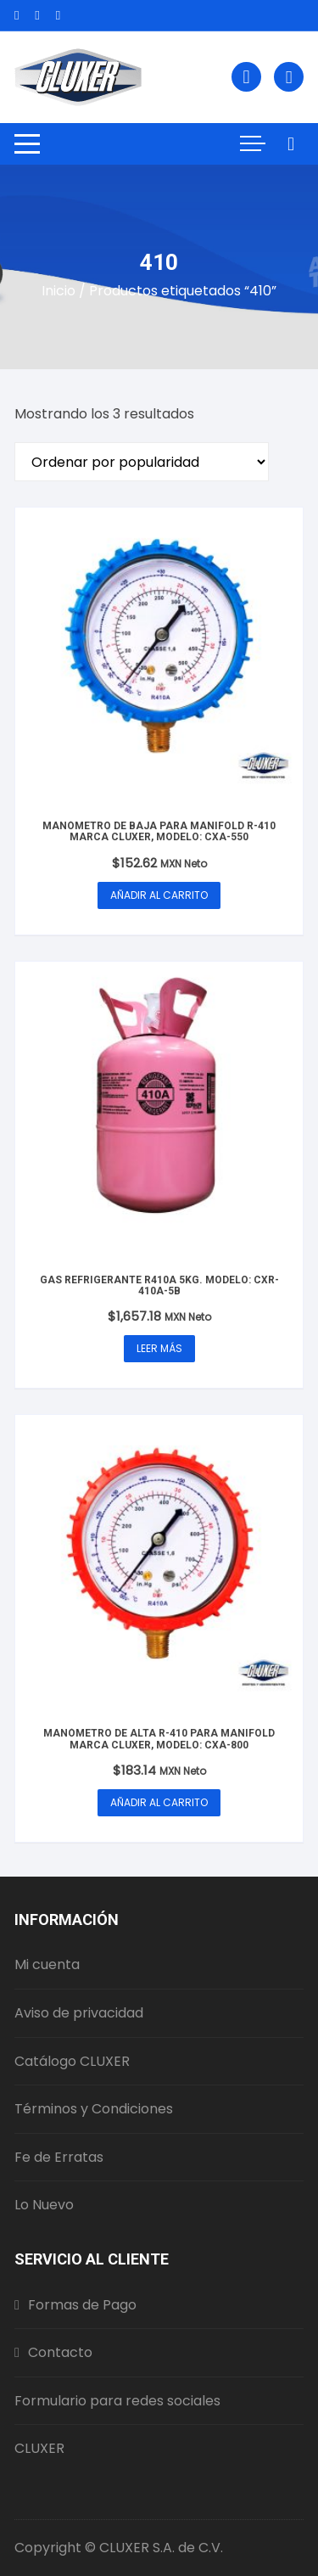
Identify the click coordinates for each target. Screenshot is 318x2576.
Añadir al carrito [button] (159, 895)
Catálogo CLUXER (72, 2061)
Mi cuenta (47, 1964)
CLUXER (39, 2448)
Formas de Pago (75, 2305)
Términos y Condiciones (93, 2109)
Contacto (53, 2352)
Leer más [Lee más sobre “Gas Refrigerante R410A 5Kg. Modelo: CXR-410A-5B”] (159, 1348)
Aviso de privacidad (78, 2013)
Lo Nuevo (44, 2204)
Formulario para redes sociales (117, 2400)
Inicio (58, 290)
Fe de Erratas (58, 2157)
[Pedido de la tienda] (141, 461)
